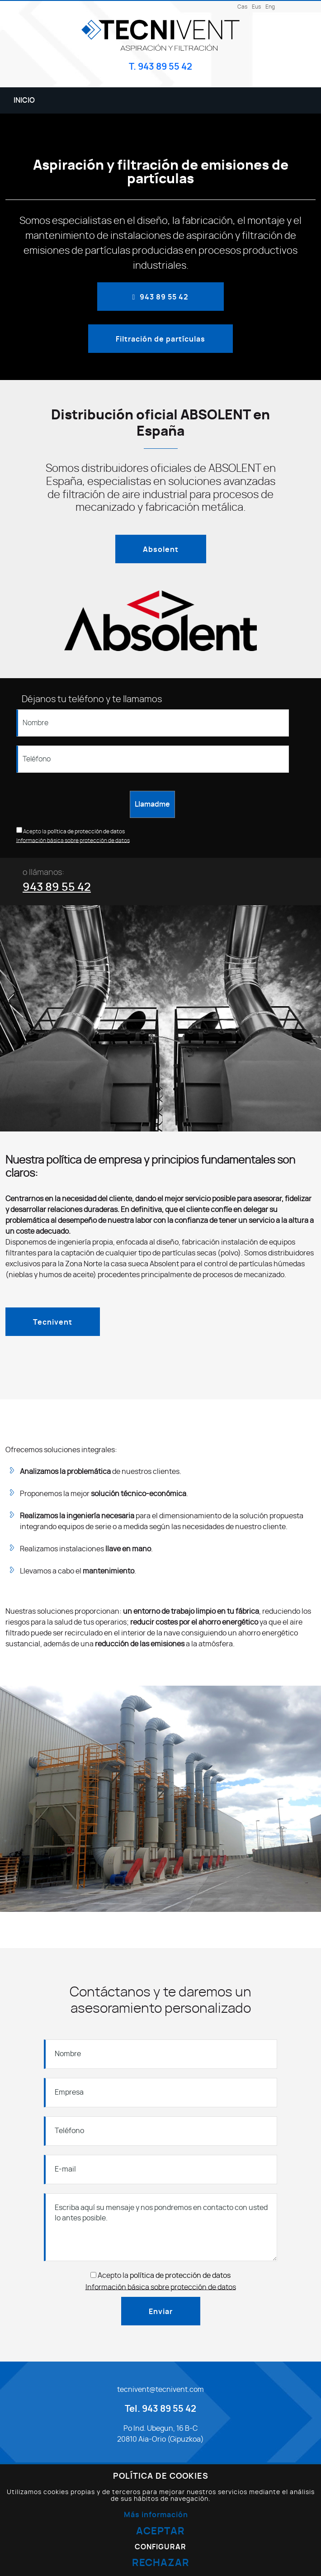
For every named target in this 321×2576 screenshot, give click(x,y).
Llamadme (152, 804)
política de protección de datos (86, 831)
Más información (156, 2515)
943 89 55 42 (57, 887)
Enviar (161, 2311)
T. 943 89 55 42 (160, 66)
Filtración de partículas (160, 339)
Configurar (160, 2547)
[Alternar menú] (297, 100)
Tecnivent (52, 1322)
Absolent (161, 549)
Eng (270, 7)
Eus (256, 7)
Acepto (32, 831)
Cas (242, 7)
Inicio (24, 100)
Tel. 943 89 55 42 (160, 2409)
